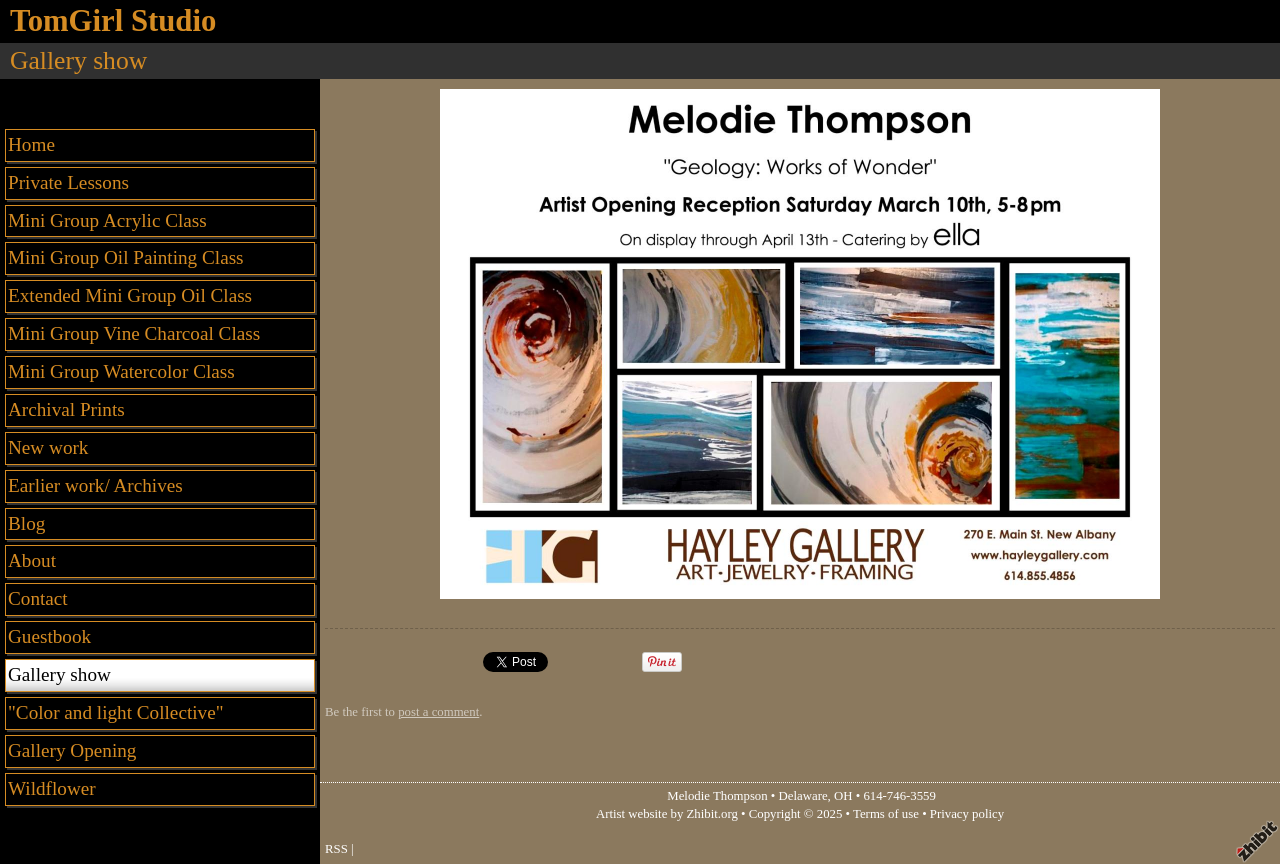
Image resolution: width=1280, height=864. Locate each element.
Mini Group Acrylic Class (107, 220)
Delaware (803, 796)
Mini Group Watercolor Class (121, 371)
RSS (336, 849)
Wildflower (52, 788)
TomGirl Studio (113, 21)
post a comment (438, 712)
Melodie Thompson (717, 796)
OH (843, 796)
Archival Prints (66, 409)
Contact (38, 598)
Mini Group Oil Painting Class (126, 257)
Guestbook (49, 636)
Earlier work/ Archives (95, 485)
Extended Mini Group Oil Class (130, 295)
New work (48, 447)
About (32, 560)
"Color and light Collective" (116, 712)
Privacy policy (967, 814)
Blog (26, 523)
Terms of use (886, 814)
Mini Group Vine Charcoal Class (134, 333)
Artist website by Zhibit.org (667, 814)
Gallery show (59, 674)
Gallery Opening (72, 750)
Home (31, 144)
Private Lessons (68, 182)
